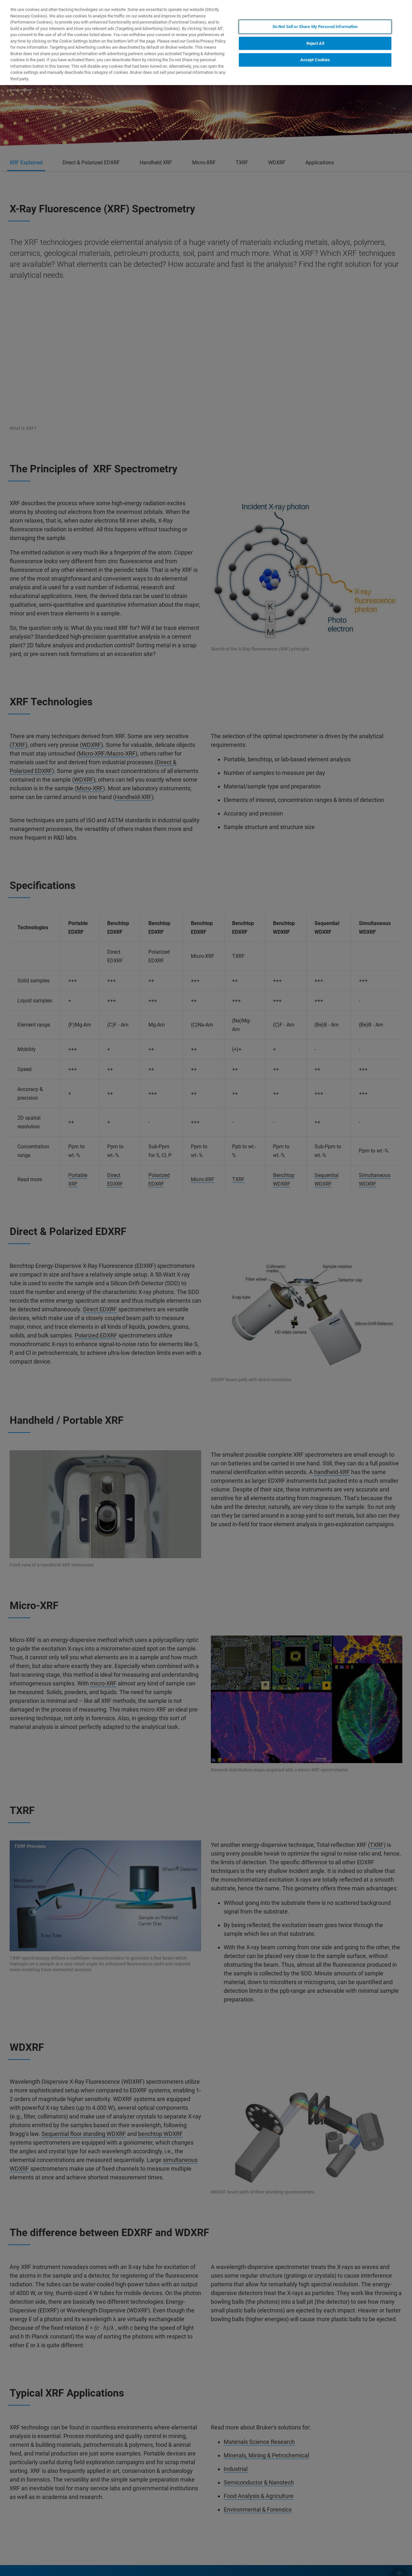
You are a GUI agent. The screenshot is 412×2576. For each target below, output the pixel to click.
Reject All (315, 43)
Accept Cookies (315, 59)
